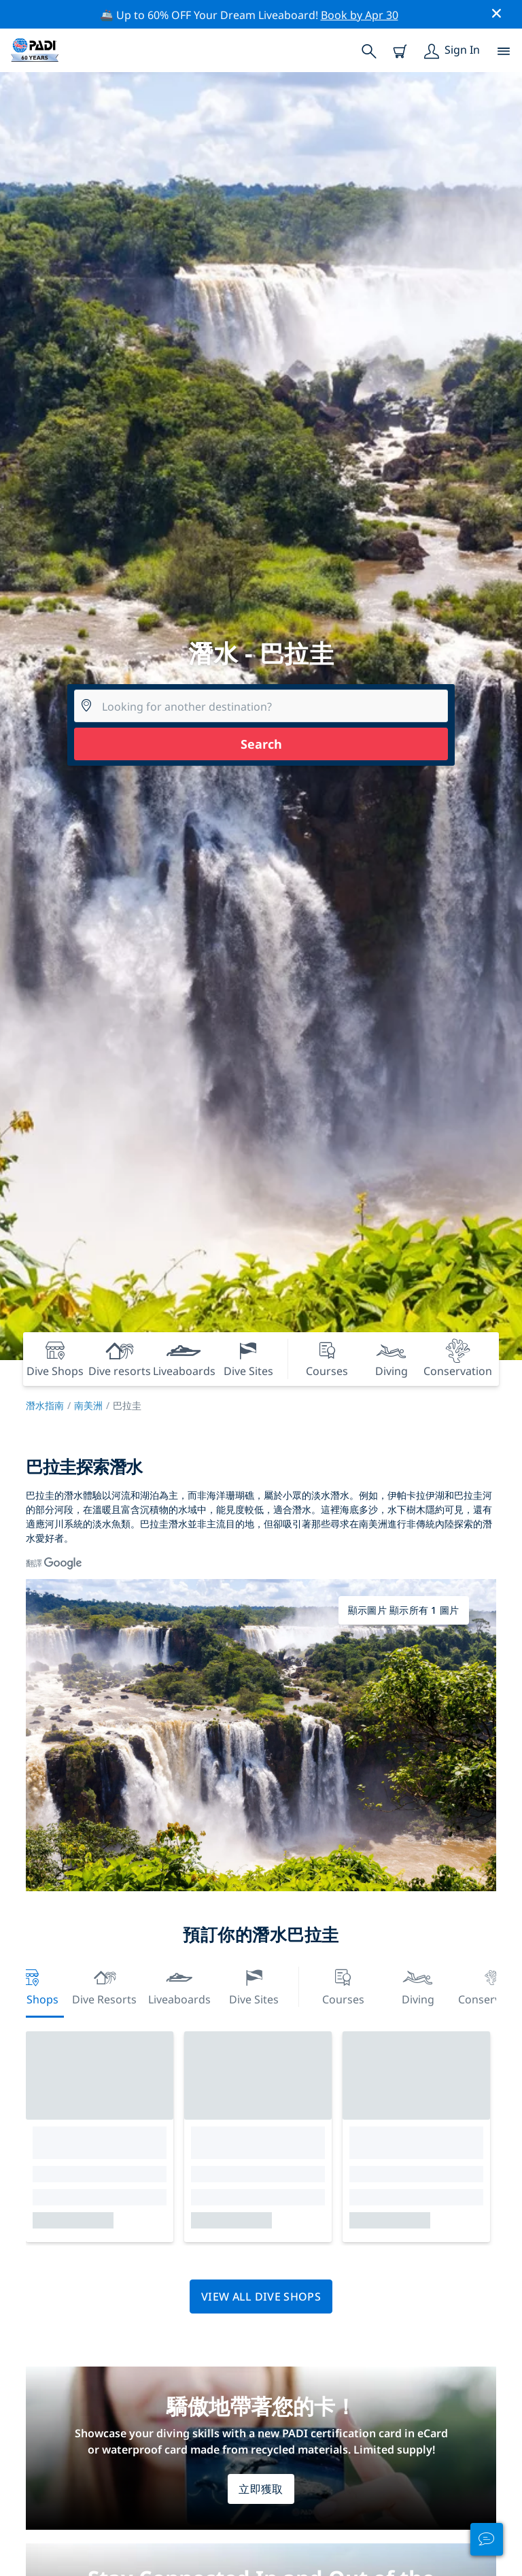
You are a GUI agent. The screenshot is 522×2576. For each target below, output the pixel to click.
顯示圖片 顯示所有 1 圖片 (403, 1610)
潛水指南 (45, 1405)
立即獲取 (261, 2488)
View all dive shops (261, 2296)
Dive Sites (254, 1985)
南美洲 (88, 1405)
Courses (343, 1985)
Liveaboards (179, 1985)
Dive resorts (104, 1985)
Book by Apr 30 (359, 14)
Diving (418, 1985)
